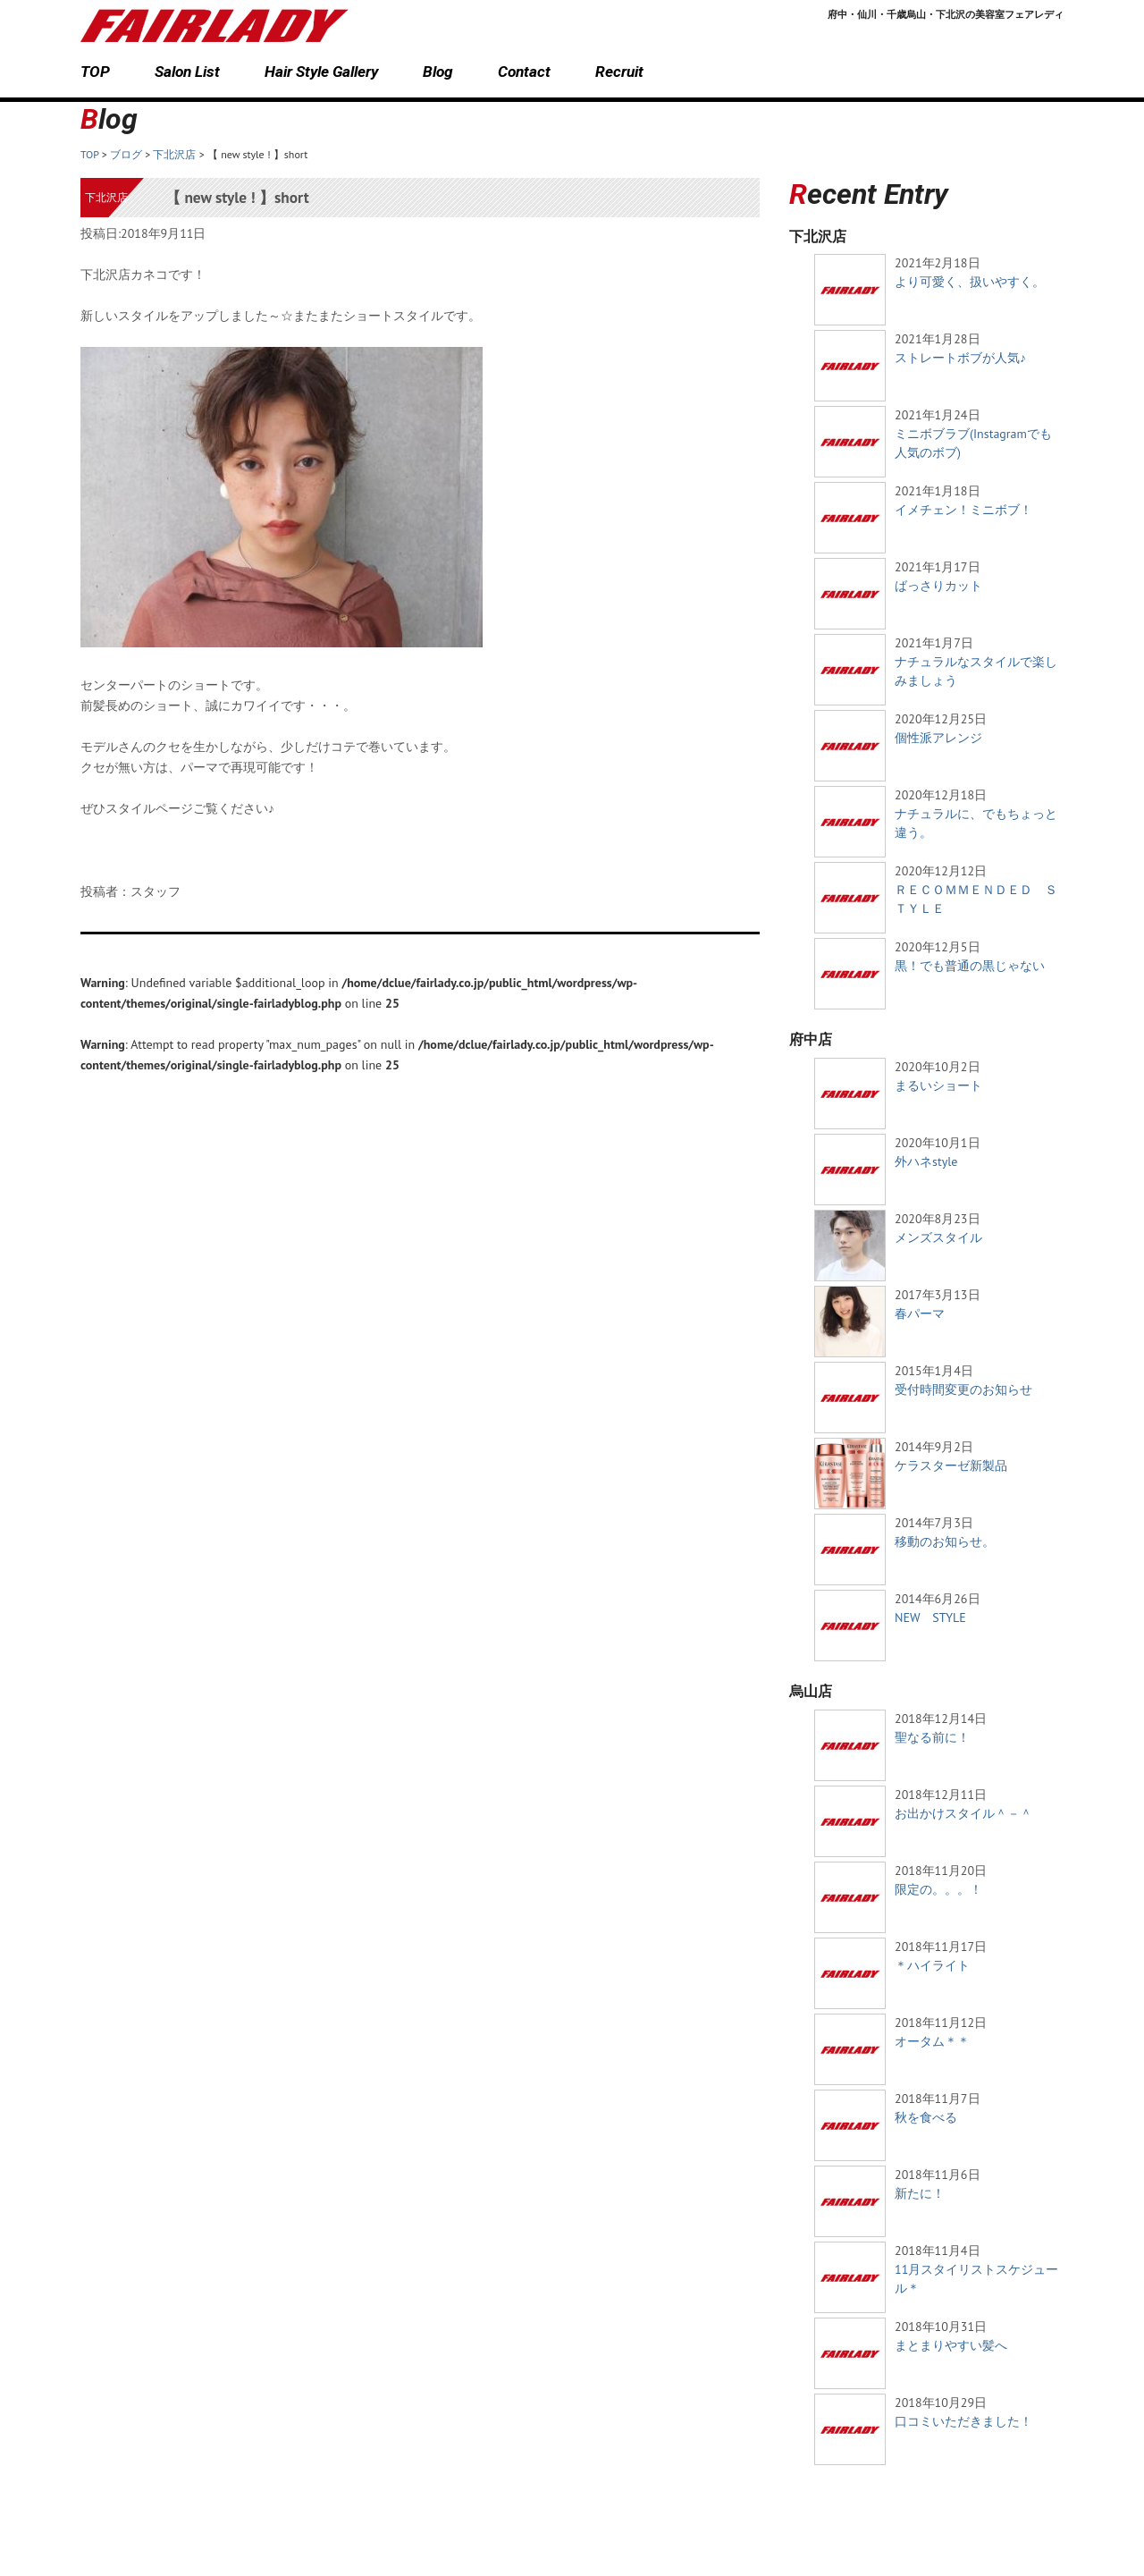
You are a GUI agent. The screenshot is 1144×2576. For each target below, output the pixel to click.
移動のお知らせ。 (945, 1541)
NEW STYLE (930, 1617)
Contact (524, 71)
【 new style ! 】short (237, 197)
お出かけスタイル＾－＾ (963, 1813)
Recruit (619, 71)
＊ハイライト (932, 1965)
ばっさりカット (938, 586)
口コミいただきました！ (963, 2421)
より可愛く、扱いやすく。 (970, 282)
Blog (438, 71)
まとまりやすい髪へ (951, 2345)
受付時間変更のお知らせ (963, 1389)
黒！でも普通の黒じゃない (970, 966)
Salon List (187, 71)
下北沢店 (106, 197)
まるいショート (938, 1085)
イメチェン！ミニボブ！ (963, 510)
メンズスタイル (938, 1237)
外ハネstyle (926, 1161)
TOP (95, 71)
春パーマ (920, 1313)
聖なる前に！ (932, 1737)
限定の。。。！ (938, 1889)
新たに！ (920, 2193)
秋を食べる (926, 2117)
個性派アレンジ (938, 738)
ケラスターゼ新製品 (951, 1465)
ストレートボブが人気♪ (960, 358)
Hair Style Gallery (321, 71)
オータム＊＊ (932, 2041)
